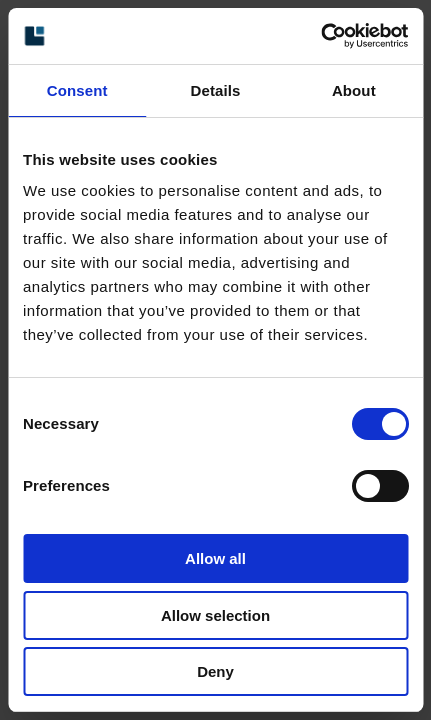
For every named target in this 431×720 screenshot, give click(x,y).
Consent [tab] (77, 90)
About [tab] (354, 90)
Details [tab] (216, 90)
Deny (215, 671)
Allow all (215, 558)
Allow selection (215, 615)
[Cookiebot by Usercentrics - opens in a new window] (320, 36)
